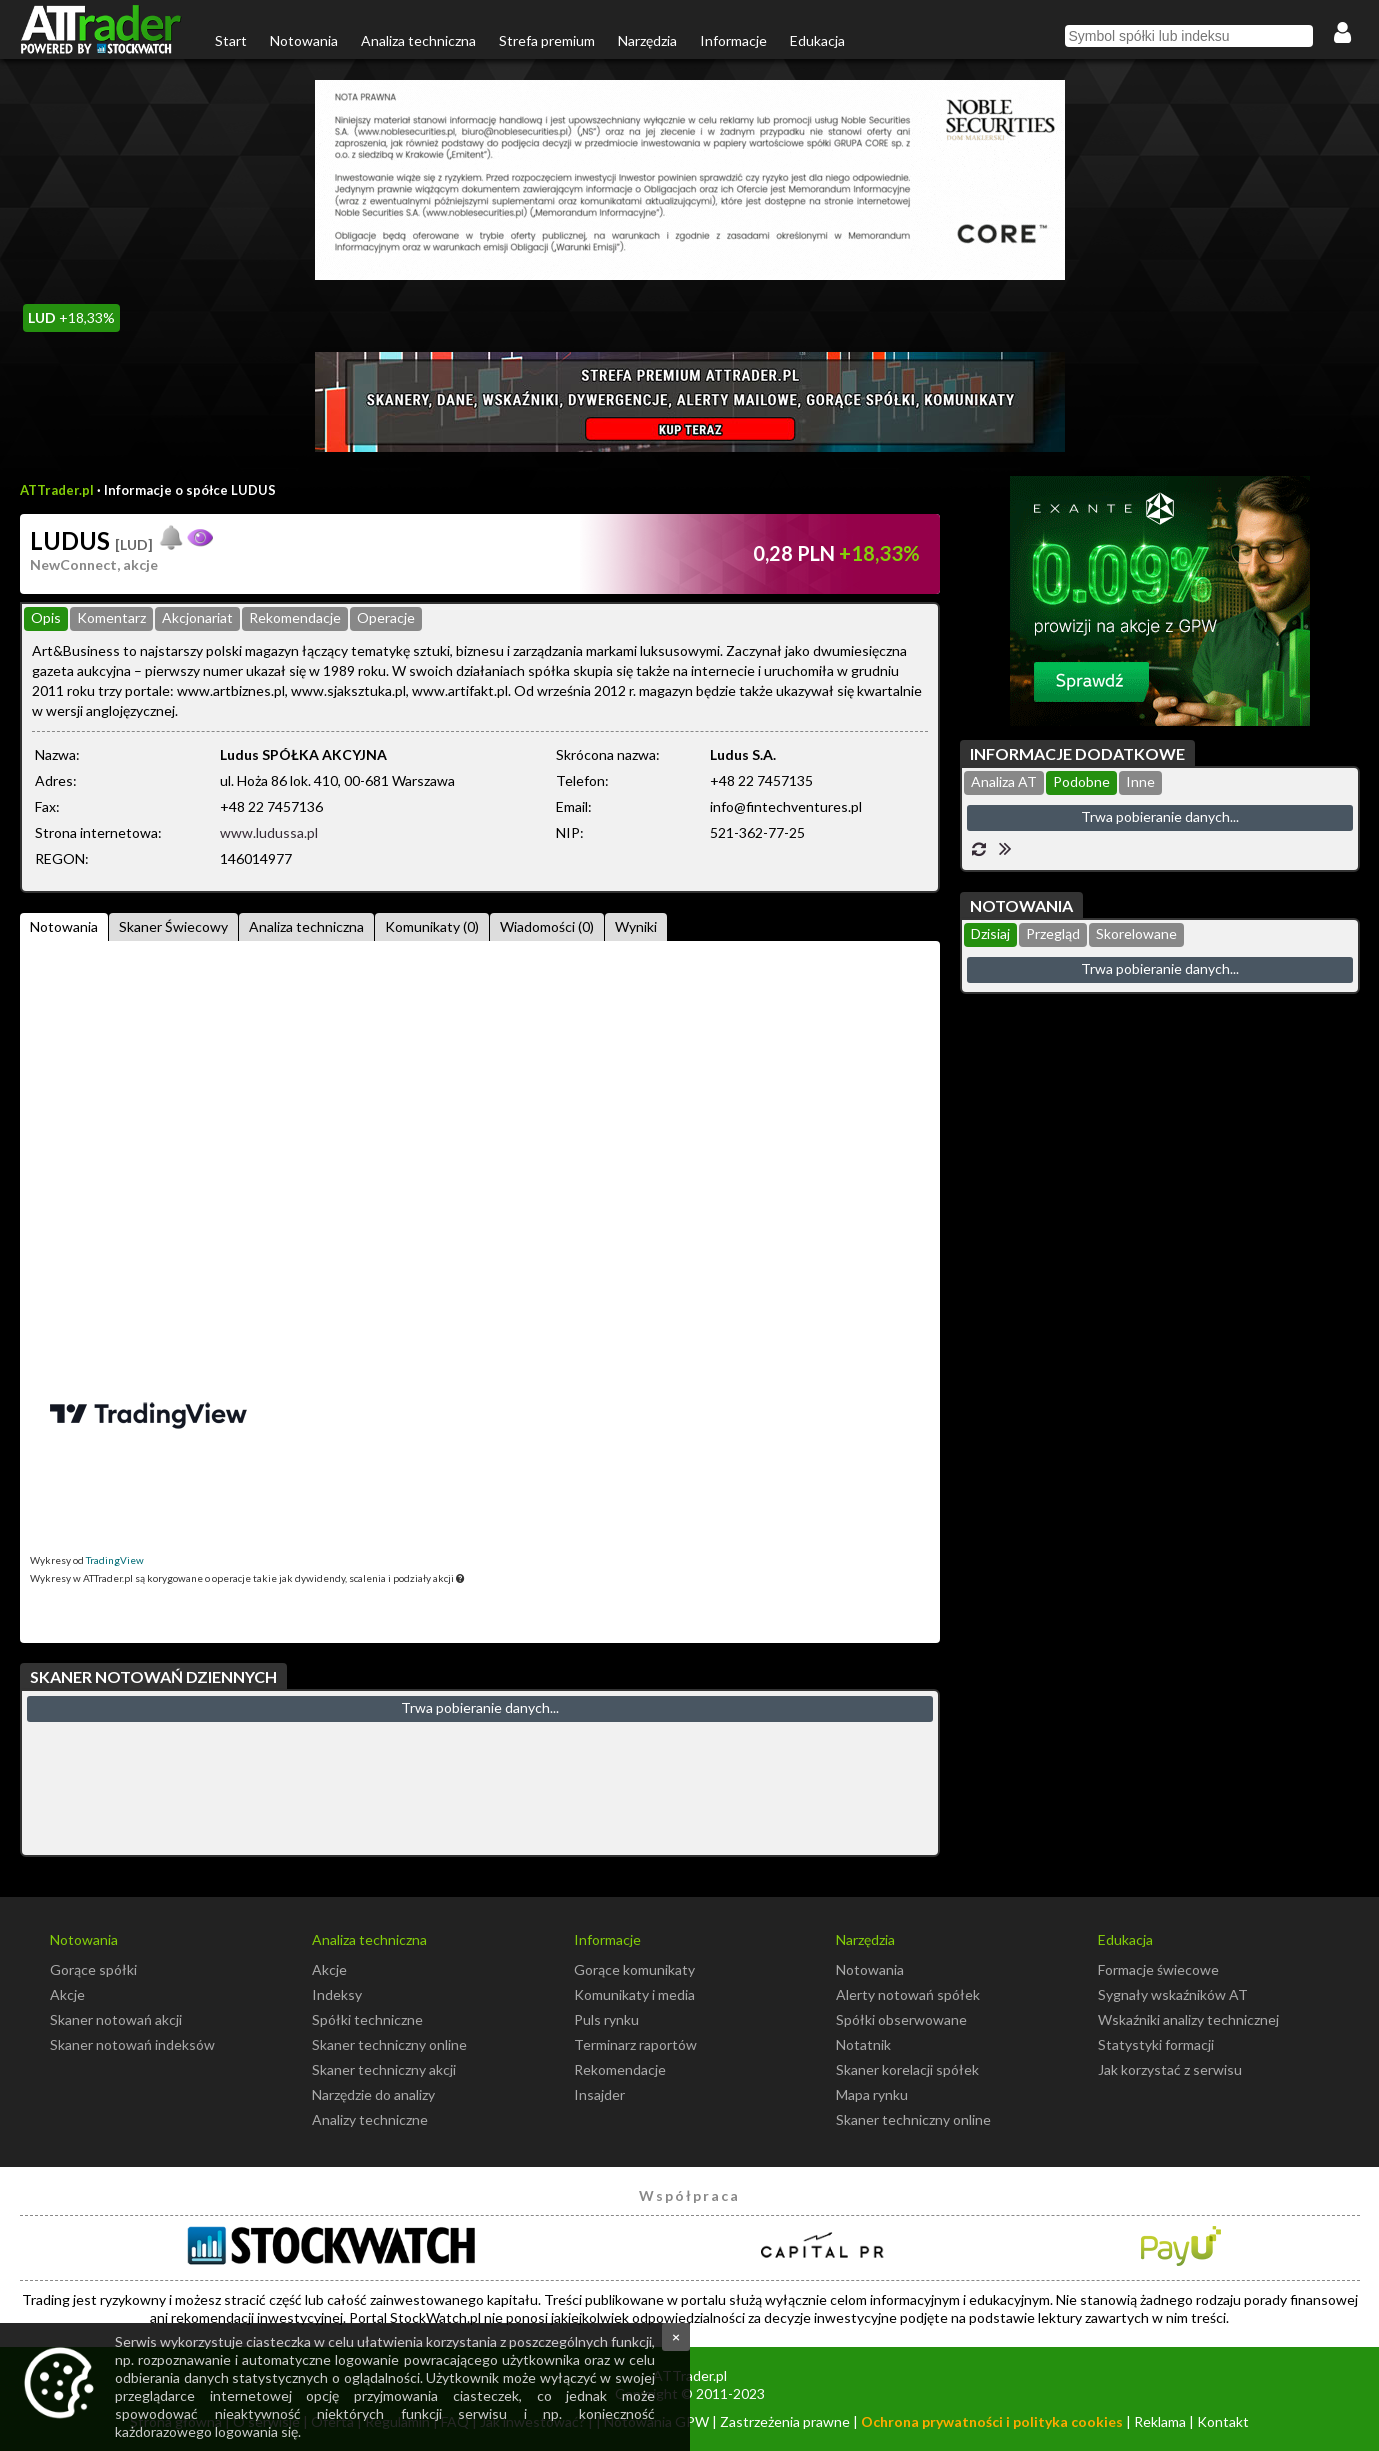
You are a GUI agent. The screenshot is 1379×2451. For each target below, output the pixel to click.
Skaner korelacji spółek (907, 2069)
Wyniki (636, 926)
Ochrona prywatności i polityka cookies (992, 2421)
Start (231, 40)
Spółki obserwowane (901, 2019)
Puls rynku (606, 2019)
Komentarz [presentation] (111, 617)
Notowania (304, 40)
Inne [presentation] (1140, 781)
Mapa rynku (872, 2094)
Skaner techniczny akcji (384, 2069)
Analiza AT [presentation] (1004, 781)
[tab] (46, 619)
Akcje (67, 1994)
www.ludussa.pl (269, 832)
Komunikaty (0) (432, 926)
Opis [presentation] (46, 617)
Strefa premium (547, 40)
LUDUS (91, 540)
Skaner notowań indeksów (132, 2044)
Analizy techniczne (370, 2119)
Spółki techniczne (367, 2019)
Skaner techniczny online (389, 2044)
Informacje (733, 40)
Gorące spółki (93, 1969)
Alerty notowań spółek (908, 1994)
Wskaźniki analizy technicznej (1188, 2019)
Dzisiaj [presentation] (990, 933)
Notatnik (863, 2044)
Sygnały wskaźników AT (1173, 1994)
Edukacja (817, 40)
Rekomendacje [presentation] (295, 617)
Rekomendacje (620, 2069)
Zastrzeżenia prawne (785, 2421)
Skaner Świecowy (173, 926)
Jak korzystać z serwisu (1170, 2069)
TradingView (115, 1560)
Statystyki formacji (1156, 2044)
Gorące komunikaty (634, 1969)
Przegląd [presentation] (1053, 933)
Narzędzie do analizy (373, 2094)
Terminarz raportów (635, 2044)
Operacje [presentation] (386, 617)
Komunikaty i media (634, 1994)
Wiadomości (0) (547, 926)
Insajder (599, 2094)
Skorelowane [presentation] (1136, 933)
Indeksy (337, 1994)
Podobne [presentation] (1081, 781)
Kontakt (1223, 2421)
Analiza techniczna (418, 40)
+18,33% (71, 317)
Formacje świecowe (1158, 1969)
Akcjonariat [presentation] (197, 617)
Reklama (1160, 2421)
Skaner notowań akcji (116, 2019)
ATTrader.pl (57, 490)
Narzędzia (647, 40)
